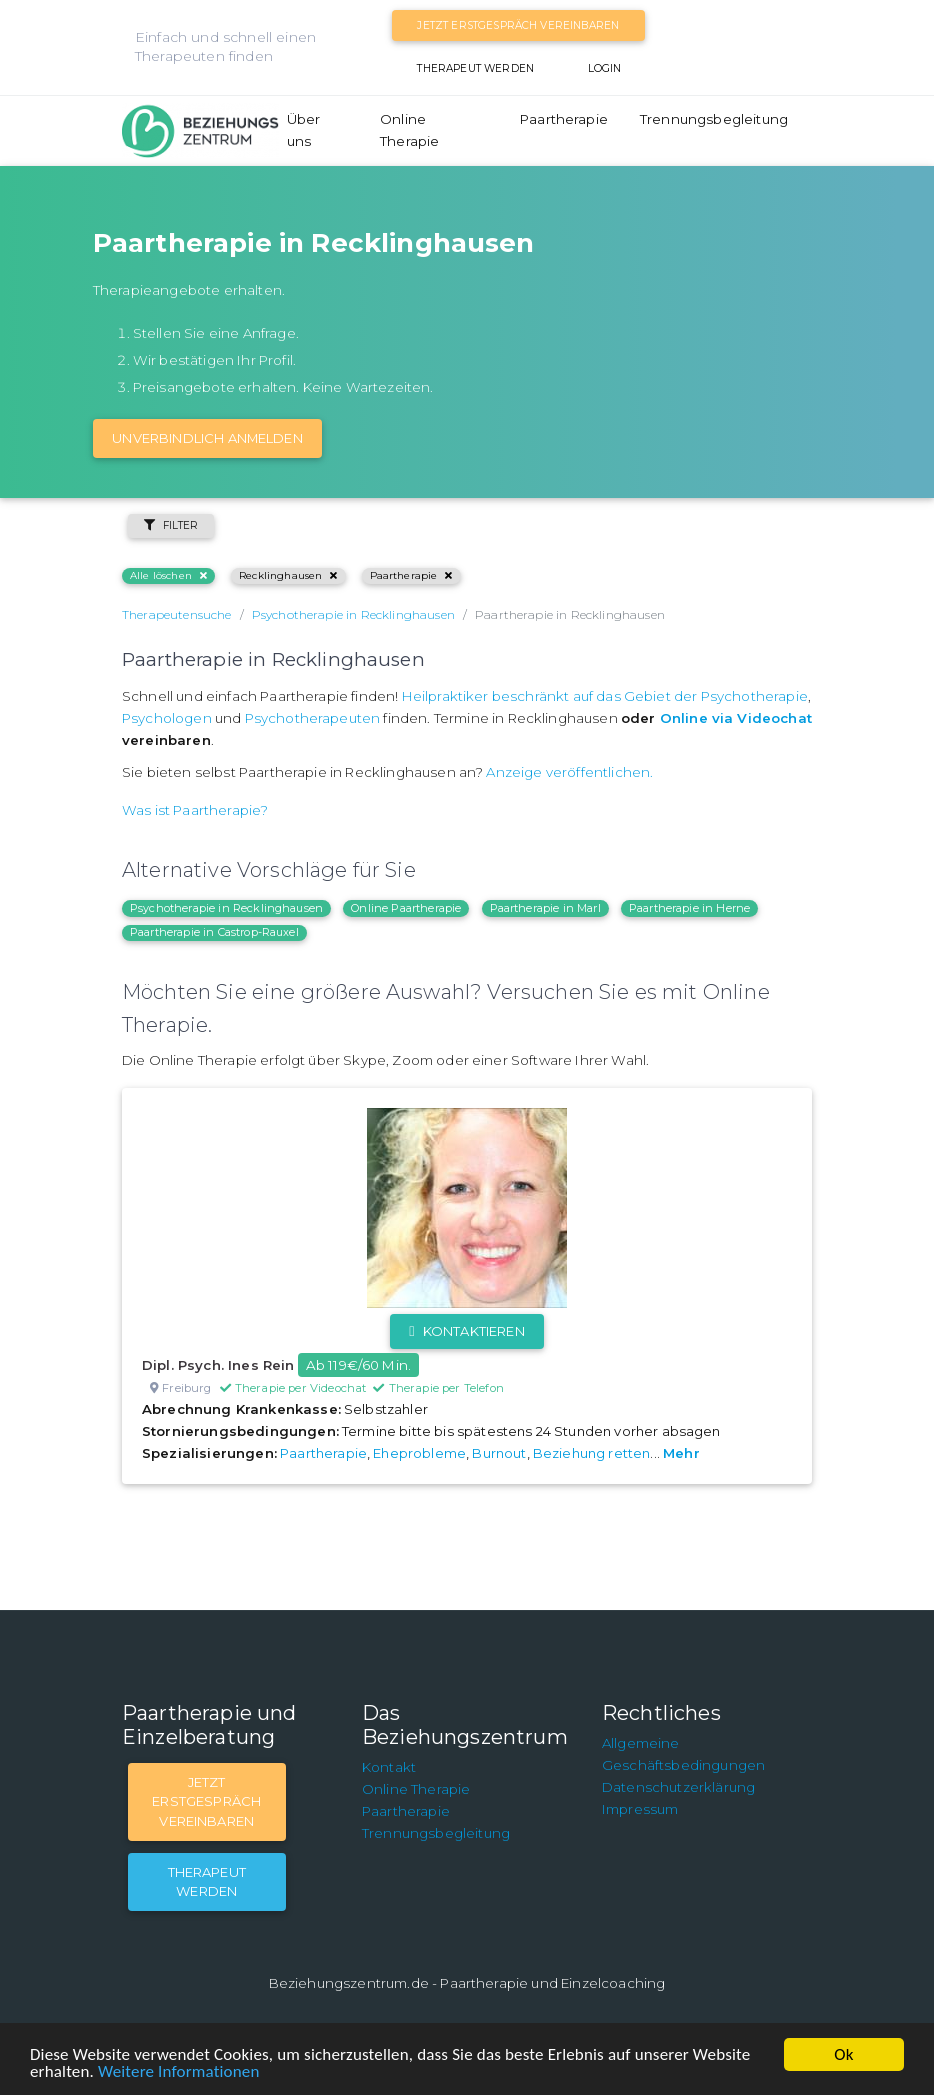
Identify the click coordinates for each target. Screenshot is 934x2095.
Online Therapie (409, 130)
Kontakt (389, 1767)
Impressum (640, 1809)
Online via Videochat (736, 718)
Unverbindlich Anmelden (207, 438)
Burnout (499, 1453)
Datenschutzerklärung (678, 1787)
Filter (171, 525)
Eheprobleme (419, 1453)
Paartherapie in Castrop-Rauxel (214, 932)
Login (605, 68)
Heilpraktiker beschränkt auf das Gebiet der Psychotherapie (605, 696)
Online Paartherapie (406, 908)
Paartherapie (564, 119)
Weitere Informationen (178, 2071)
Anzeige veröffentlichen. (569, 772)
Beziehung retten (592, 1453)
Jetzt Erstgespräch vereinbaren (518, 25)
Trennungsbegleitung (714, 119)
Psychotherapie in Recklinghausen (226, 908)
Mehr (681, 1453)
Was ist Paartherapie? (195, 810)
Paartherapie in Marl (545, 908)
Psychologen (167, 718)
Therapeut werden (475, 68)
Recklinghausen (288, 575)
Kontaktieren (466, 1331)
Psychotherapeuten (313, 718)
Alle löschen (168, 575)
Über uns (304, 130)
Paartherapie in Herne (689, 908)
